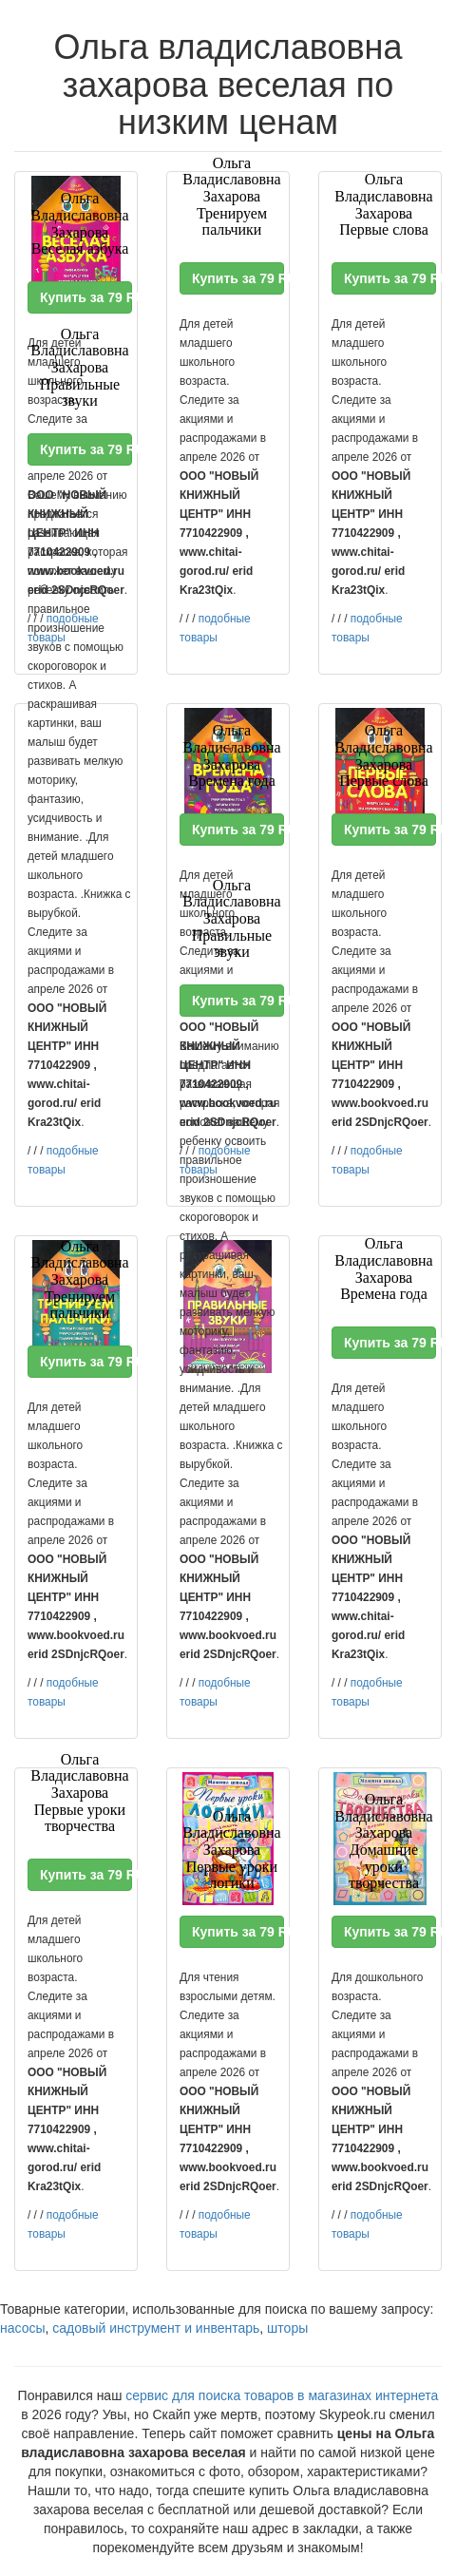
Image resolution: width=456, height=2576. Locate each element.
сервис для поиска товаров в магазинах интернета (281, 2395)
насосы (23, 2328)
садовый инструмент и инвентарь (155, 2328)
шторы (287, 2328)
